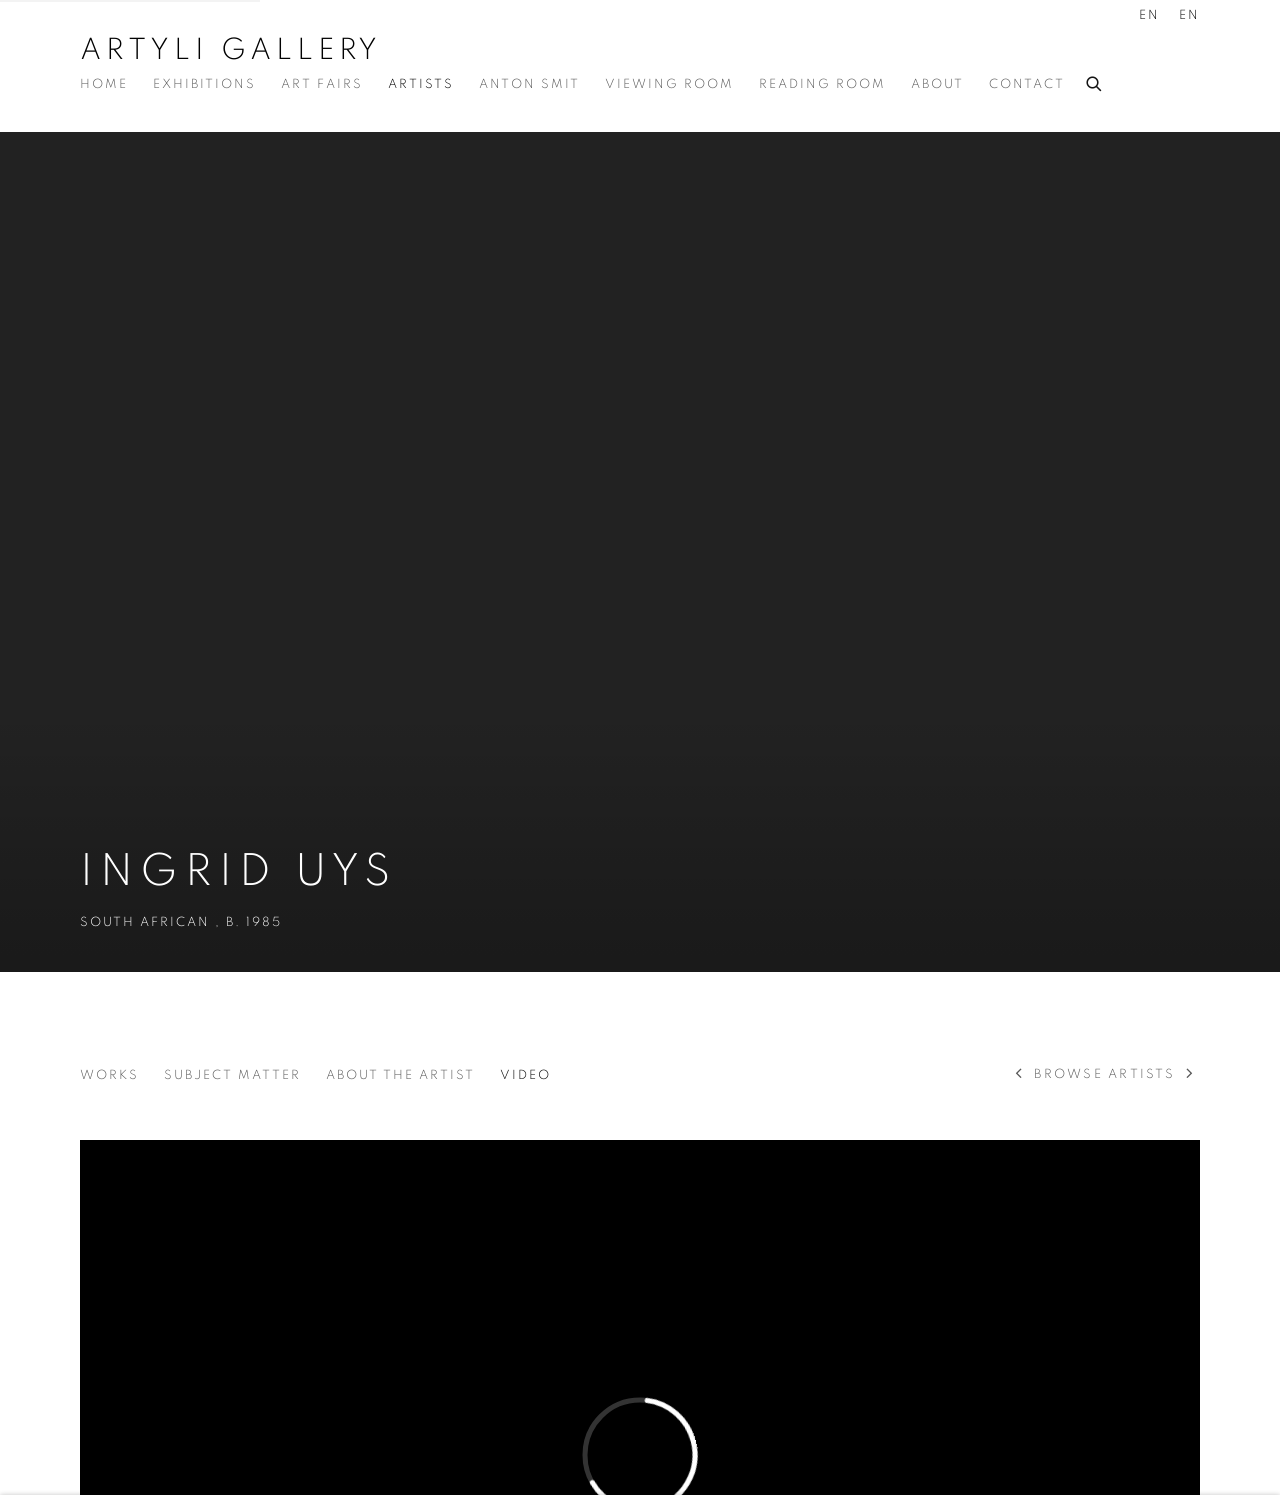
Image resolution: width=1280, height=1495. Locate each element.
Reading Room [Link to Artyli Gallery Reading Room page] (822, 84)
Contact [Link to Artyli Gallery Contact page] (1027, 84)
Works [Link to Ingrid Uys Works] (109, 1075)
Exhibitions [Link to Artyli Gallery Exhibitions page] (204, 84)
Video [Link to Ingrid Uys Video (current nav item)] (525, 1075)
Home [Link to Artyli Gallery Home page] (104, 84)
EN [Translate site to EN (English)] (1149, 15)
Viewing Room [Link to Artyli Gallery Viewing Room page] (669, 84)
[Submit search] (1095, 81)
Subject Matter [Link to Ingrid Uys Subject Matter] (232, 1075)
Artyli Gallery (231, 50)
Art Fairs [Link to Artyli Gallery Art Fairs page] (322, 84)
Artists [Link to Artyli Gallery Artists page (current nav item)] (421, 84)
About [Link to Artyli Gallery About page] (937, 84)
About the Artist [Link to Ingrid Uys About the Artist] (400, 1075)
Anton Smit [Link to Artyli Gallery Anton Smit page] (529, 84)
